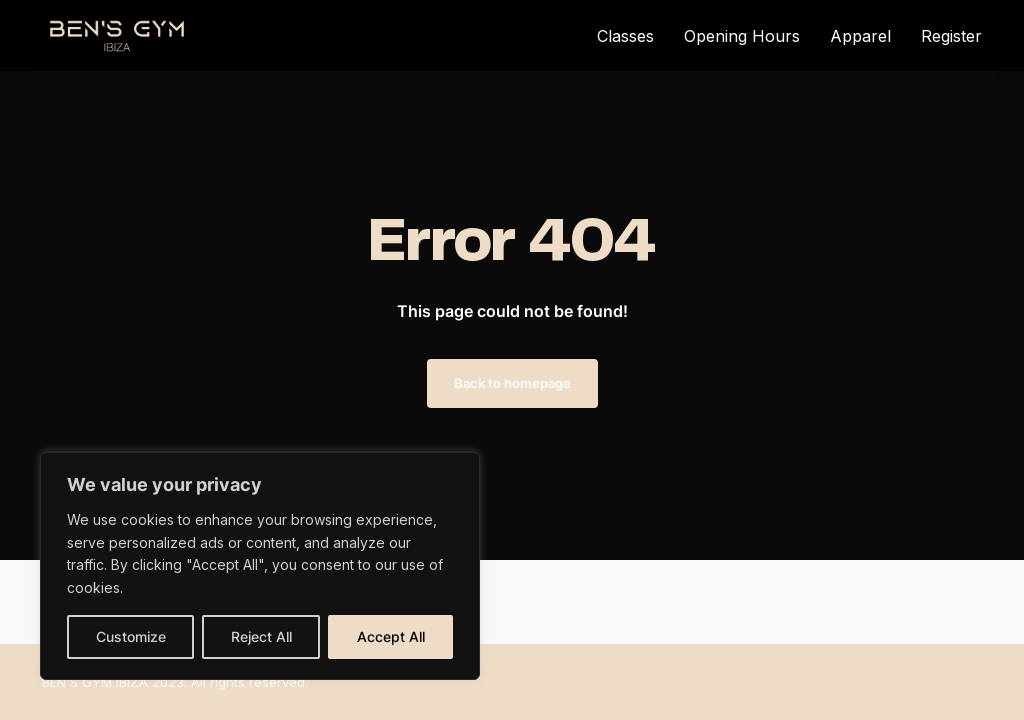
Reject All (261, 636)
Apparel (860, 36)
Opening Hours (742, 36)
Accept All (391, 636)
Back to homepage (512, 383)
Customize (131, 636)
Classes (625, 36)
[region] (260, 566)
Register (951, 36)
